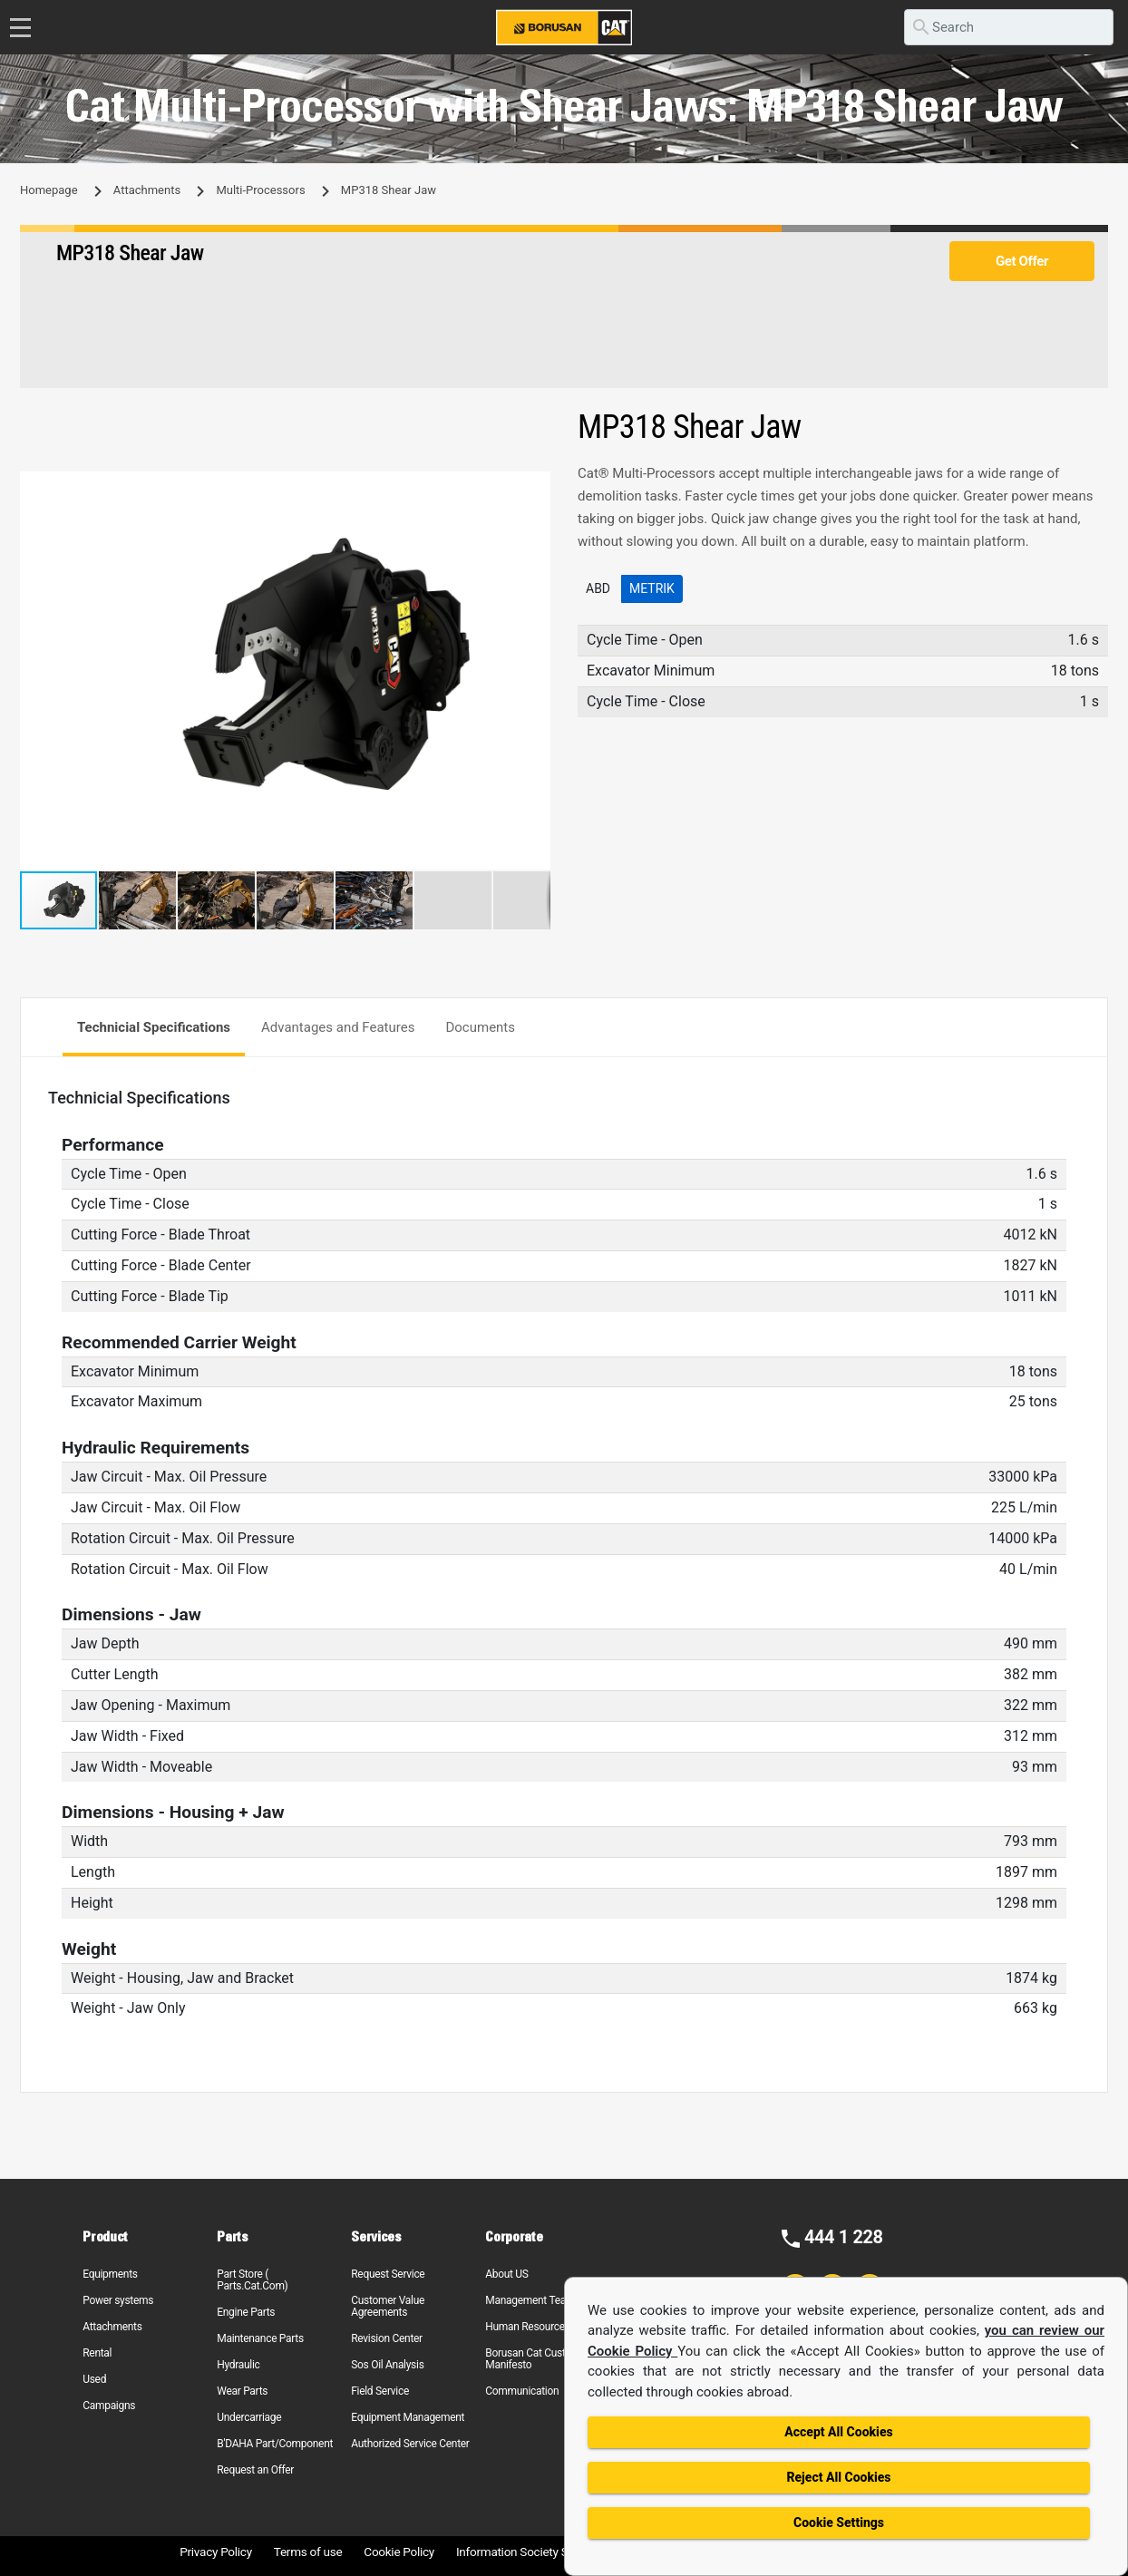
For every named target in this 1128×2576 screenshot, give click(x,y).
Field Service (380, 2391)
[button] (534, 487)
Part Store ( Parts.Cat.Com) (252, 2280)
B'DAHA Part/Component (275, 2443)
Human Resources (527, 2326)
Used (94, 2379)
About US (506, 2274)
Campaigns (109, 2405)
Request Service (387, 2274)
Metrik (652, 588)
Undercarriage (249, 2417)
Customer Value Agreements (387, 2306)
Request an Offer (255, 2470)
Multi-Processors (260, 190)
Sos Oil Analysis (387, 2364)
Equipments (110, 2274)
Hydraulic (238, 2364)
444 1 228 (843, 2237)
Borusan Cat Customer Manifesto (537, 2359)
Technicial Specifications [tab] (153, 1027)
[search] (1008, 27)
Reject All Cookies (838, 2477)
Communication (522, 2391)
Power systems (118, 2300)
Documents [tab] (480, 1027)
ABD (598, 588)
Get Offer (1022, 261)
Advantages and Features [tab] (337, 1027)
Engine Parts (246, 2312)
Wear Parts (242, 2391)
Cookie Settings (838, 2522)
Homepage (49, 190)
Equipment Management (407, 2417)
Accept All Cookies (838, 2432)
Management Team (530, 2300)
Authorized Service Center (410, 2443)
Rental (97, 2353)
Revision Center (387, 2338)
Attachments (146, 190)
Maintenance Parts (260, 2338)
